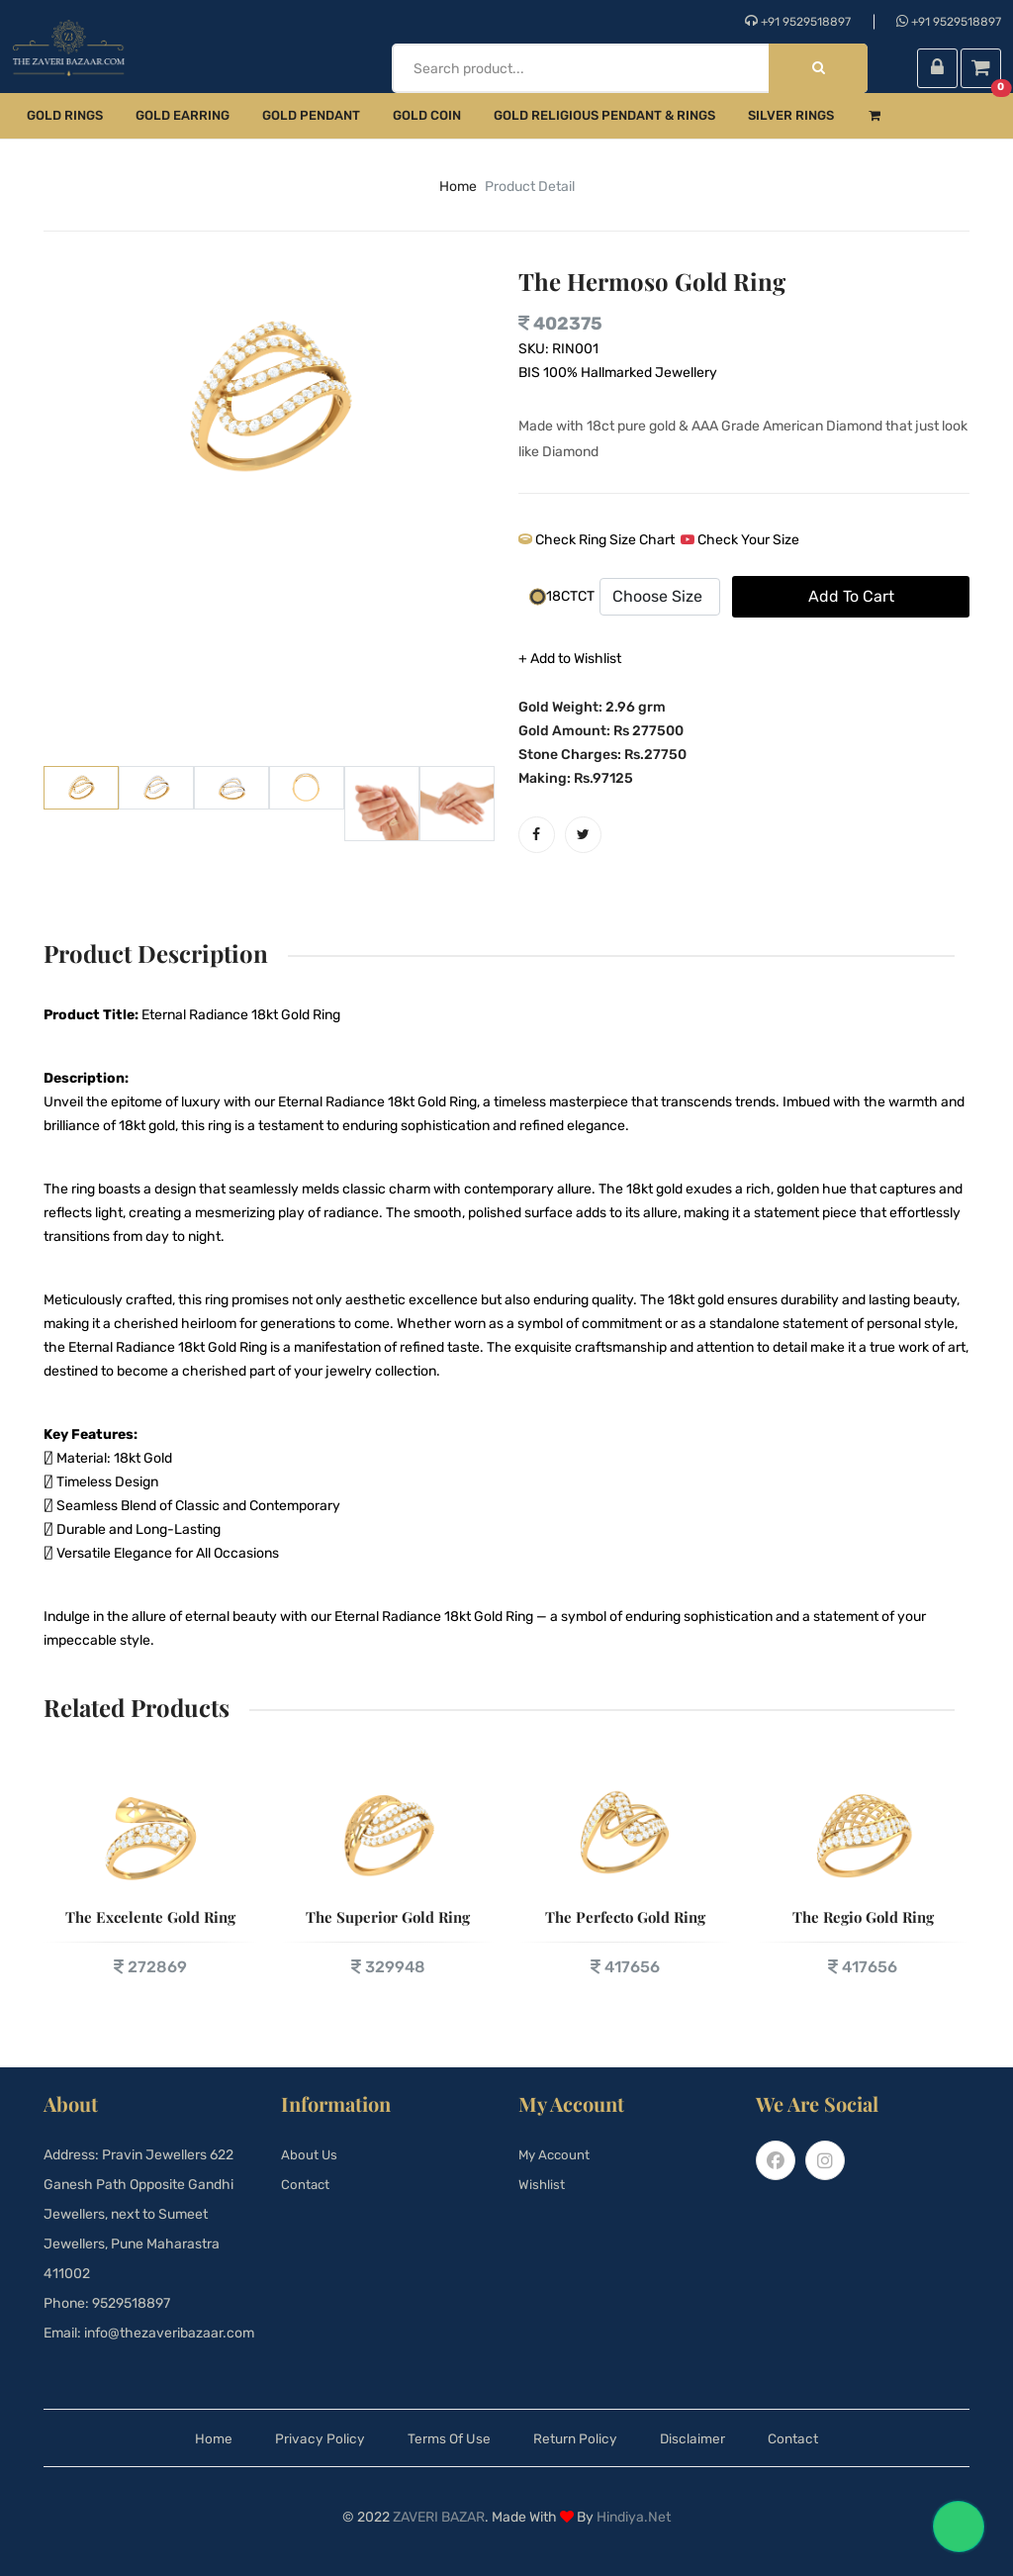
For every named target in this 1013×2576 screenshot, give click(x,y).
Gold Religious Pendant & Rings (604, 115)
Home (182, 2438)
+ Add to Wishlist (569, 658)
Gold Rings (65, 115)
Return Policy (580, 2438)
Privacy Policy (298, 2438)
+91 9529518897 (798, 21)
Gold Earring (183, 115)
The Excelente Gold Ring (150, 1917)
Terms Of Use (441, 2438)
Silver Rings (791, 115)
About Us (309, 2155)
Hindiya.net (634, 2517)
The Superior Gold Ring (388, 1917)
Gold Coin (427, 115)
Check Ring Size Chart (596, 539)
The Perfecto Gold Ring (625, 1917)
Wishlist (542, 2184)
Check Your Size (740, 539)
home (458, 186)
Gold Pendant (311, 115)
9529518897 (131, 2303)
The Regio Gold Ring (863, 1917)
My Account (556, 2155)
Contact (306, 2184)
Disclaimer (711, 2438)
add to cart (851, 596)
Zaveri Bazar (439, 2517)
